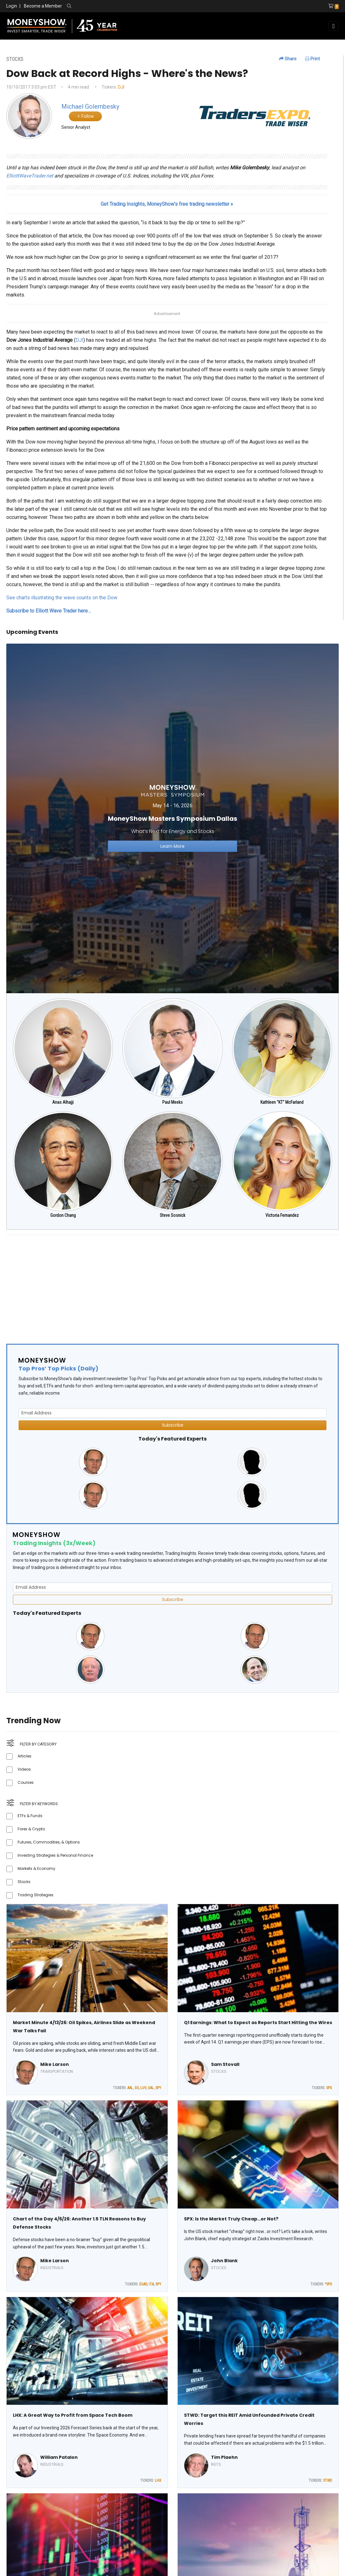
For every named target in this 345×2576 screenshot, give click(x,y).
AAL (130, 2088)
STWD (327, 2480)
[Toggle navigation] (333, 26)
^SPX (328, 2284)
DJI (121, 87)
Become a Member (43, 5)
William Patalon (59, 2457)
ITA (151, 2284)
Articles (24, 1756)
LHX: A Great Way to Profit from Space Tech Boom (72, 2415)
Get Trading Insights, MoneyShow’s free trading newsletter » (167, 204)
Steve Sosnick (172, 1215)
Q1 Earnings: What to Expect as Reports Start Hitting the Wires (258, 2022)
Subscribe (172, 1425)
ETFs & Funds (30, 1815)
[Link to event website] (172, 818)
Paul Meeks (172, 1102)
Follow (85, 116)
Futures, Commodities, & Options (49, 1842)
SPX (329, 2088)
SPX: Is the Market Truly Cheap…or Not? (231, 2219)
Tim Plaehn (224, 2457)
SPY (158, 2088)
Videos (24, 1769)
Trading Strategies (35, 1895)
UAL (151, 2088)
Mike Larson (54, 2064)
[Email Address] (172, 1413)
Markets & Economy (36, 1868)
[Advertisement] (172, 1284)
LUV (143, 2088)
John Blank (224, 2260)
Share (288, 58)
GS (137, 2088)
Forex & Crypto (31, 1829)
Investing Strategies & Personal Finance (55, 1855)
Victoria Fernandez (282, 1215)
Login (11, 5)
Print (312, 58)
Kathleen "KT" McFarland (281, 1102)
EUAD (143, 2284)
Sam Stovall (225, 2064)
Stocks (24, 1881)
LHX (158, 2480)
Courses (26, 1782)
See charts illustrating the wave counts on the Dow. (62, 598)
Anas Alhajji (63, 1102)
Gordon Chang (63, 1215)
